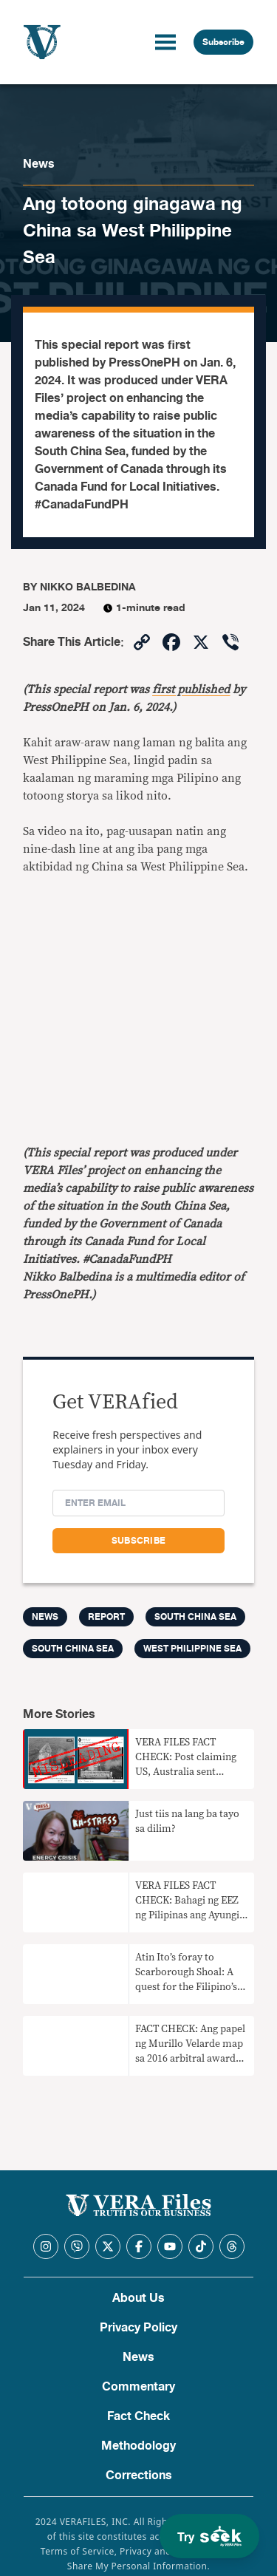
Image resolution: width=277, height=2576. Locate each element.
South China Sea (195, 1616)
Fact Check (138, 2416)
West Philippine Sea (192, 1648)
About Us (138, 2298)
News (39, 164)
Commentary (138, 2386)
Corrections (139, 2475)
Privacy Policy (138, 2327)
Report (106, 1616)
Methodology (138, 2446)
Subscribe (223, 42)
